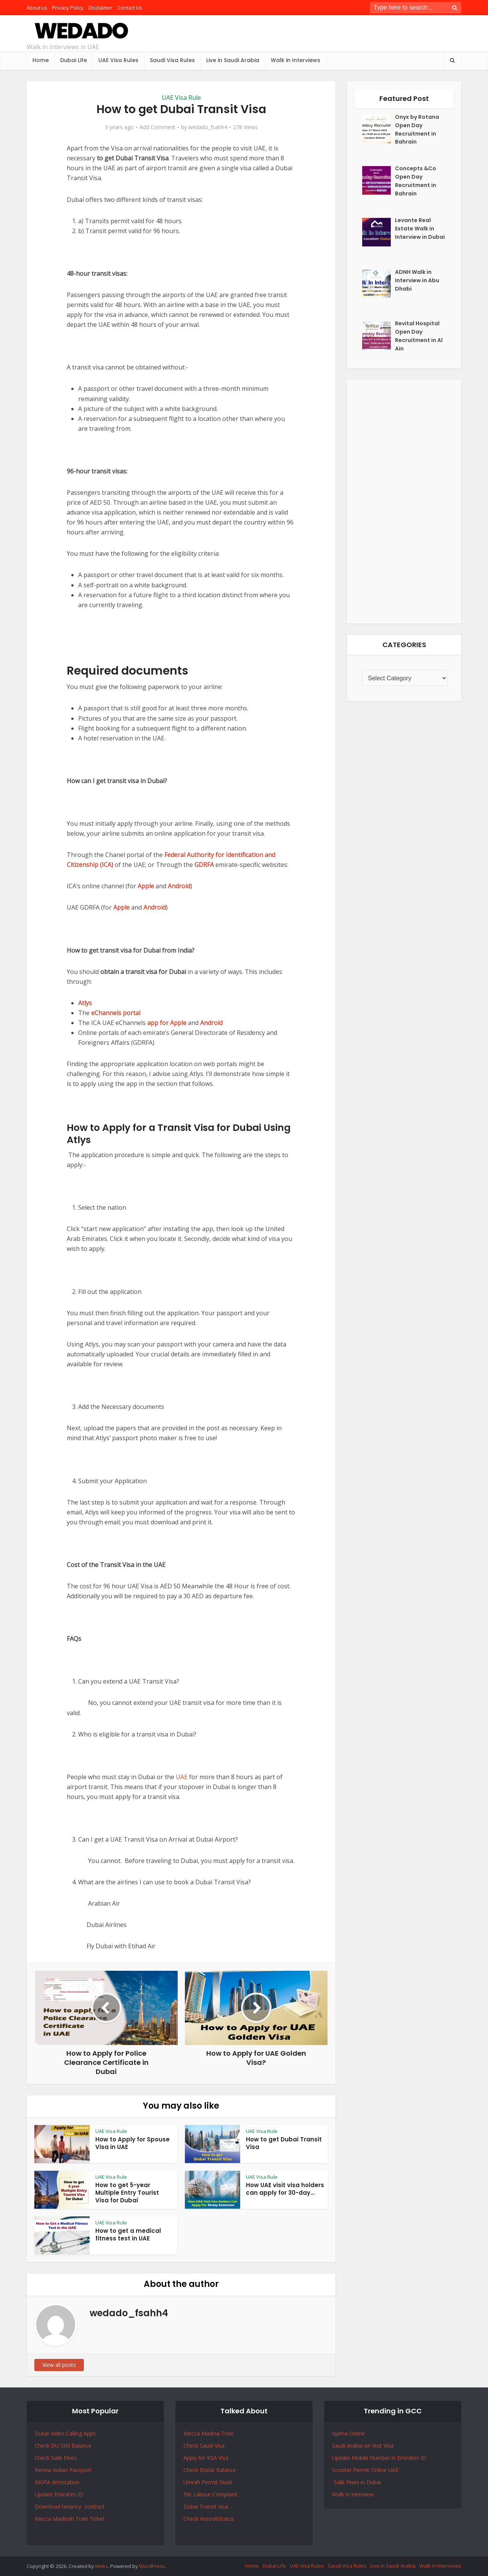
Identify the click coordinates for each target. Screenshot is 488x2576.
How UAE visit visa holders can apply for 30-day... (285, 2189)
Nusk (226, 2482)
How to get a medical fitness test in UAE (128, 2234)
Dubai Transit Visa (205, 2506)
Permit (211, 2482)
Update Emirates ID (59, 2494)
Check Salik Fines (56, 2457)
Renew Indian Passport (63, 2470)
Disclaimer (100, 7)
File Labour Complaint (210, 2494)
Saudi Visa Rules (172, 60)
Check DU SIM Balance (63, 2445)
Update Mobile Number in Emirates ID (379, 2457)
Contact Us (129, 7)
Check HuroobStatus (208, 2518)
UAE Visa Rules (118, 60)
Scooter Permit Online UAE (365, 2470)
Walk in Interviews (295, 60)
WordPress (152, 2566)
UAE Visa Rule (181, 97)
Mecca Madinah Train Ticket (69, 2518)
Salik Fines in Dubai (356, 2482)
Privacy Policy (67, 7)
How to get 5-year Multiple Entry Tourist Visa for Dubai (127, 2193)
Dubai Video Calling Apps (65, 2433)
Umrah (192, 2482)
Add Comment (157, 127)
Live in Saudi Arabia (232, 60)
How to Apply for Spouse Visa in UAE (132, 2143)
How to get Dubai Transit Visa (284, 2143)
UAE (182, 1777)
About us (37, 7)
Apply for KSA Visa (205, 2457)
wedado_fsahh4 (207, 127)
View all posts (59, 2364)
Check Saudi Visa (204, 2445)
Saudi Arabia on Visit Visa (362, 2445)
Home (40, 60)
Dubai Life (73, 60)
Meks (101, 2566)
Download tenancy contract (70, 2506)
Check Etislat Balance (209, 2470)
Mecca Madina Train (208, 2433)
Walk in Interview (353, 2494)
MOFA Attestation (57, 2482)
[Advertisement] (404, 501)
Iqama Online (348, 2433)
